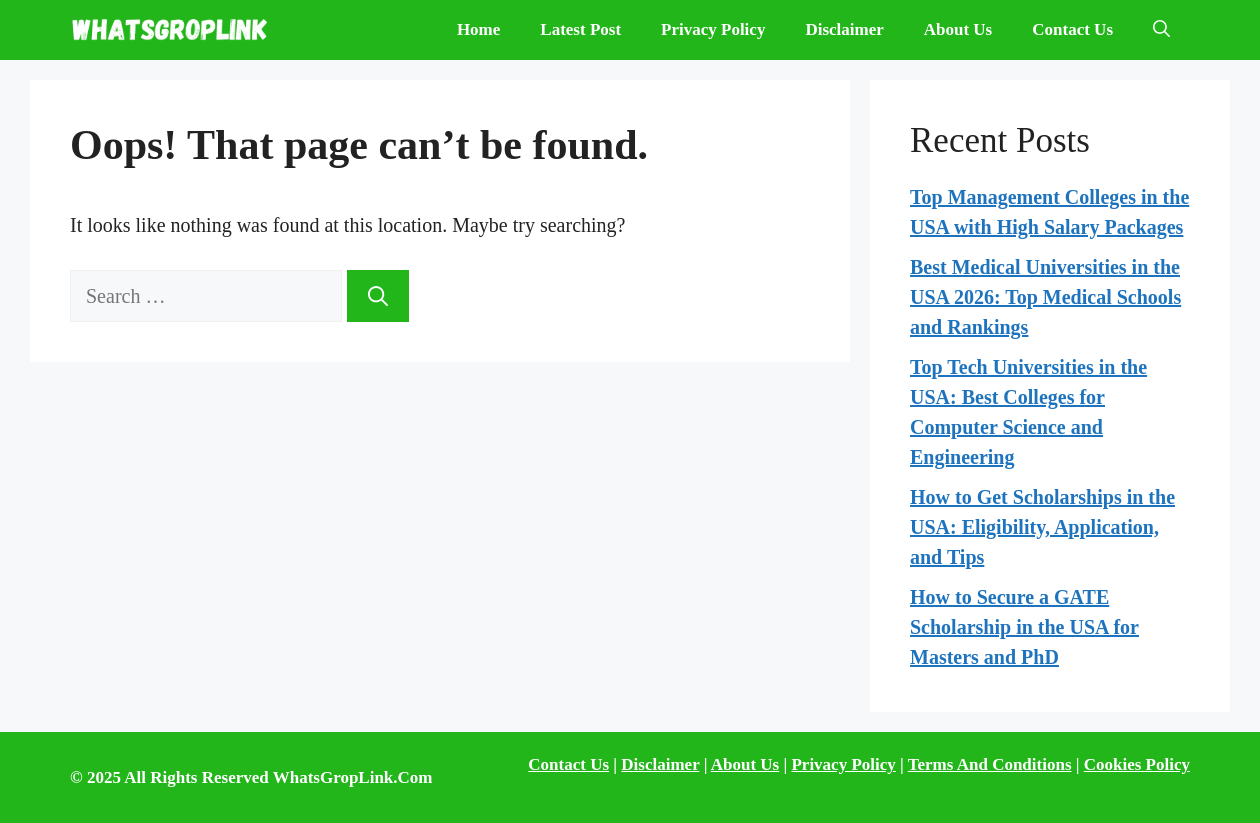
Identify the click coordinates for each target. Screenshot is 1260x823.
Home (478, 29)
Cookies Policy (1137, 764)
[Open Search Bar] (1161, 30)
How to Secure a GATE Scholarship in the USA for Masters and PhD (1024, 627)
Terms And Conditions (990, 764)
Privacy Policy (713, 29)
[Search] (378, 296)
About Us (958, 29)
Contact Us (1072, 29)
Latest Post (580, 29)
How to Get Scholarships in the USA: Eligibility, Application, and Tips (1042, 527)
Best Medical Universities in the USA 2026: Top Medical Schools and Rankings (1045, 297)
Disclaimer (844, 29)
